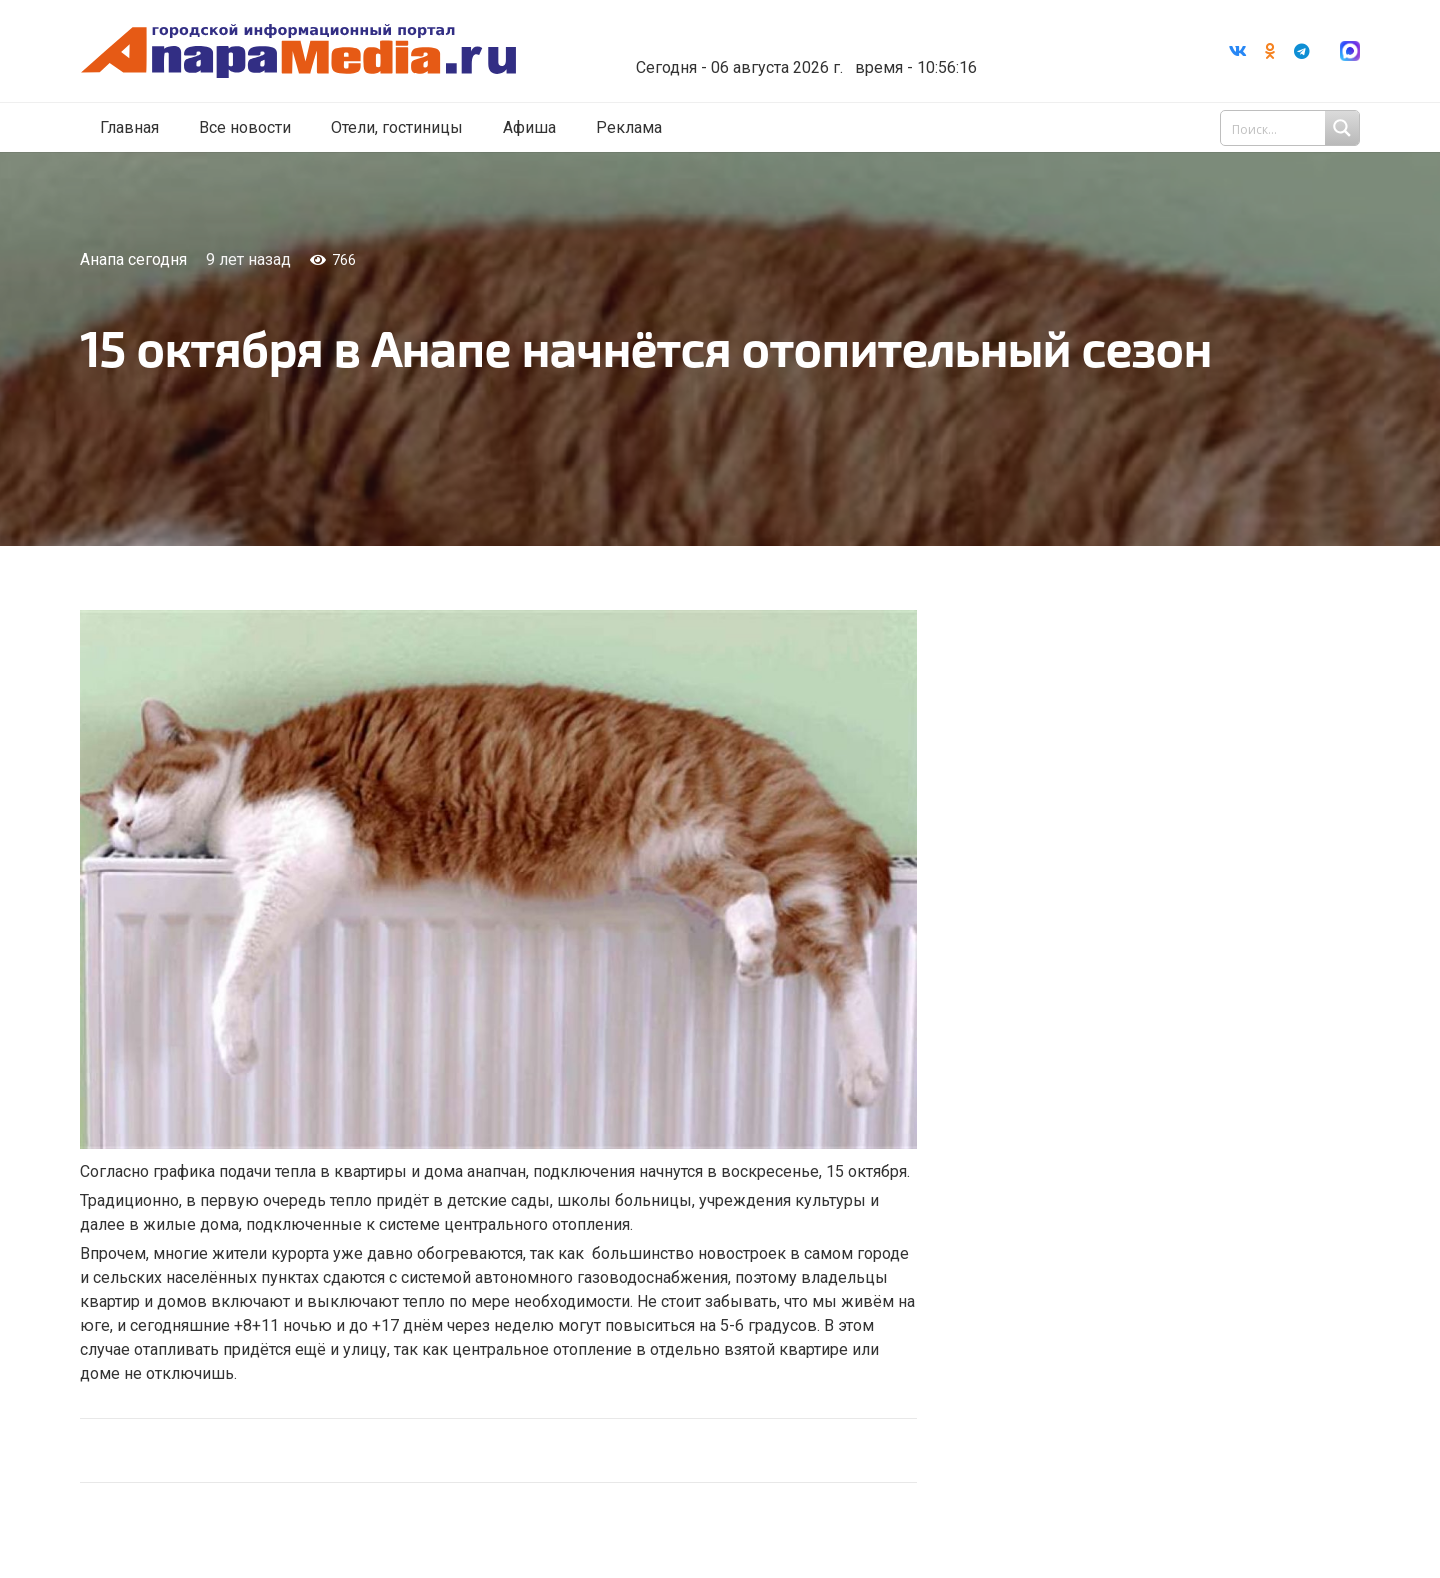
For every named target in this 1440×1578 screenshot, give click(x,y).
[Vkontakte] (1238, 51)
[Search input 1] (1292, 128)
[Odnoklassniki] (1270, 51)
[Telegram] (1302, 51)
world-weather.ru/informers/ (804, 53)
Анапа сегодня (133, 259)
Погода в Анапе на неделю (804, 35)
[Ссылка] (303, 51)
